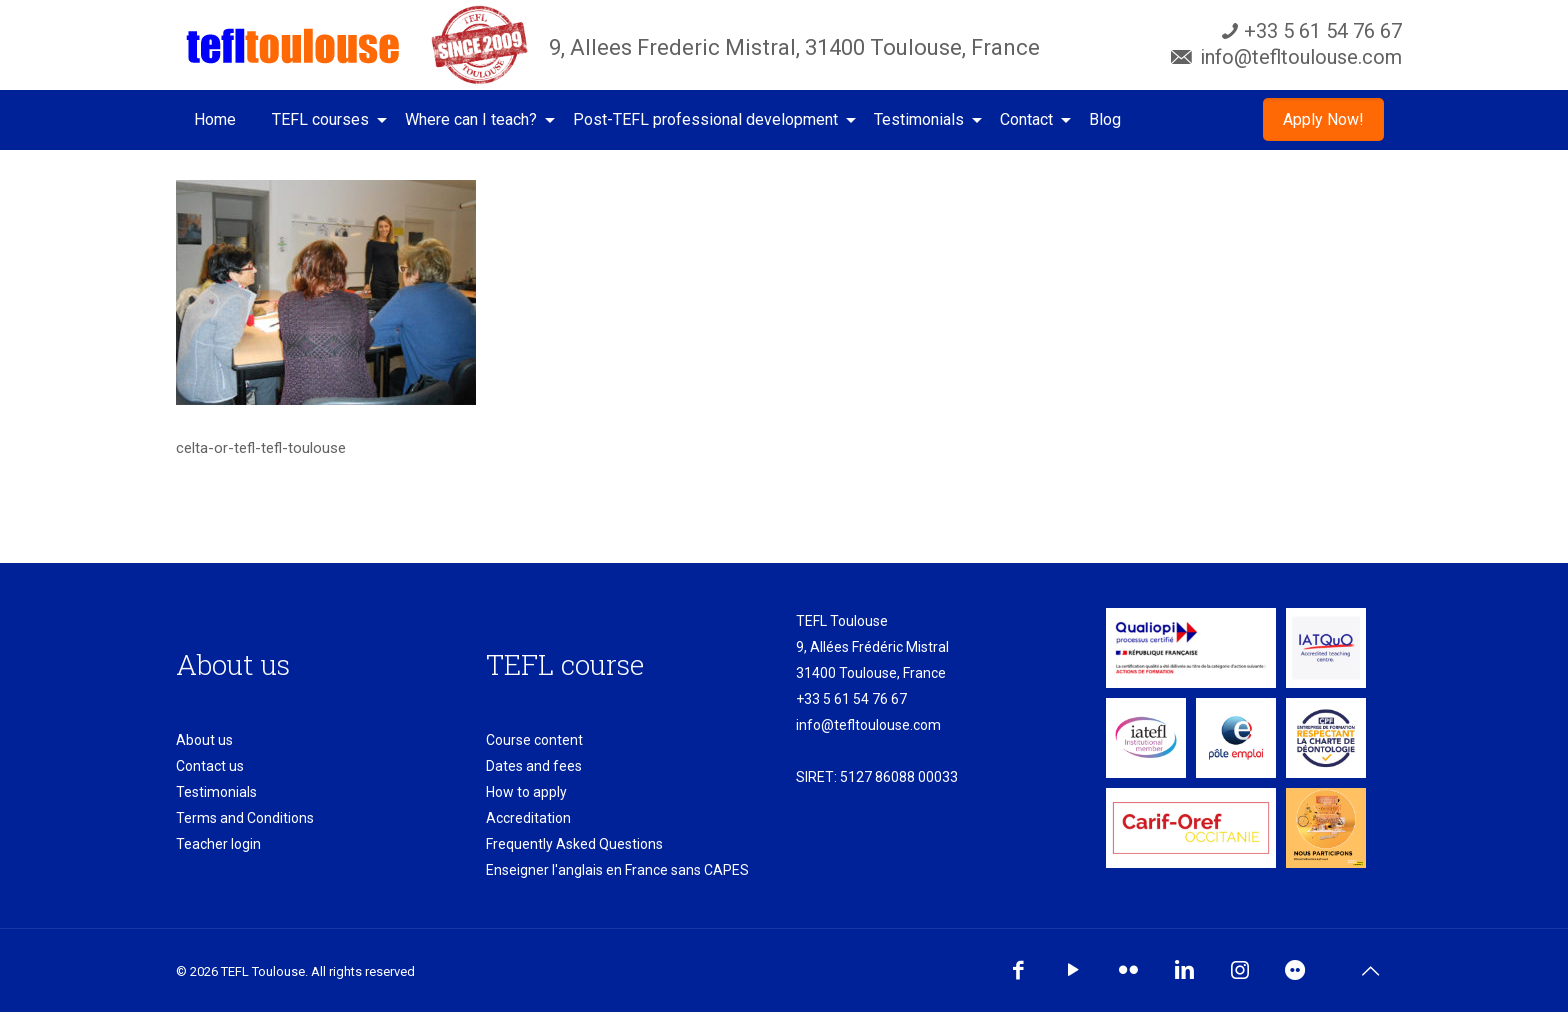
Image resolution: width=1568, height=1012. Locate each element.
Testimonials (216, 792)
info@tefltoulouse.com (868, 725)
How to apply (526, 792)
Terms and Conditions (245, 818)
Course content (534, 740)
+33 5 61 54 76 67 (851, 699)
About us (204, 740)
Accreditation (528, 818)
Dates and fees (534, 766)
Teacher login (218, 844)
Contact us (210, 766)
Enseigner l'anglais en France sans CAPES (617, 870)
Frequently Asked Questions (574, 844)
